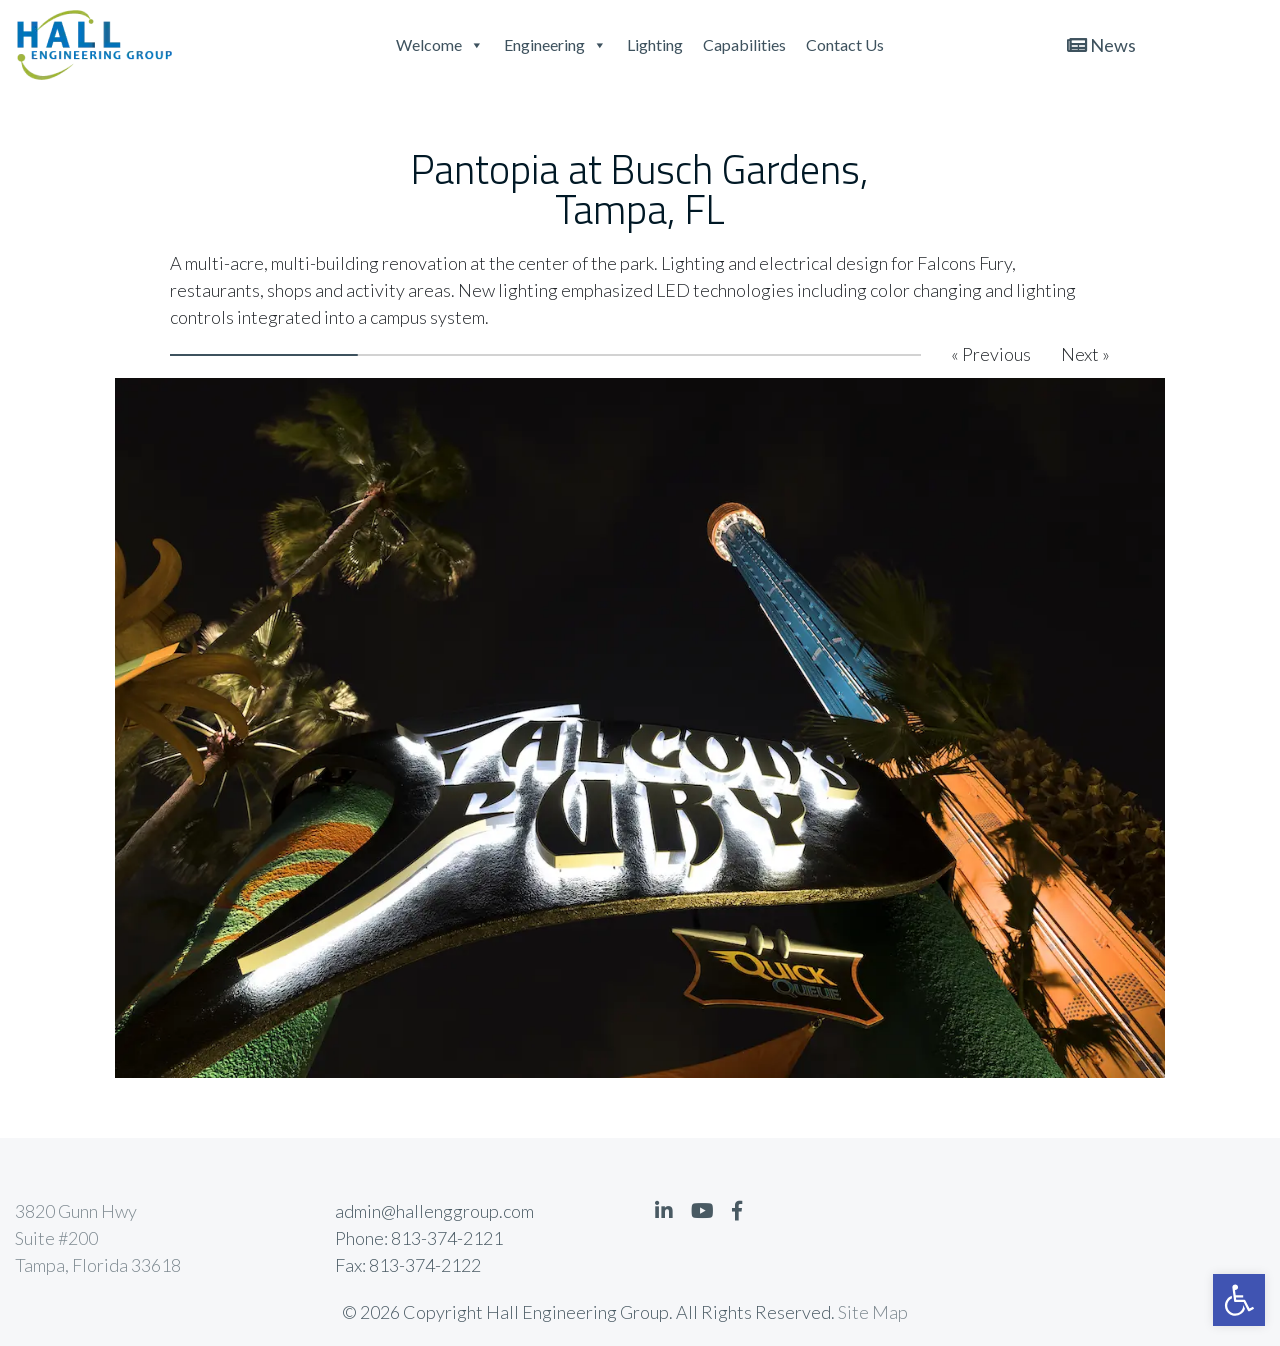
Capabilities (744, 44)
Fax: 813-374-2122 (408, 1265)
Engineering (555, 44)
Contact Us (845, 44)
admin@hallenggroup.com (434, 1211)
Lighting (655, 44)
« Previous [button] (991, 354)
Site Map (873, 1312)
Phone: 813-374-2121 (419, 1238)
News (1101, 45)
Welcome (440, 44)
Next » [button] (1085, 354)
